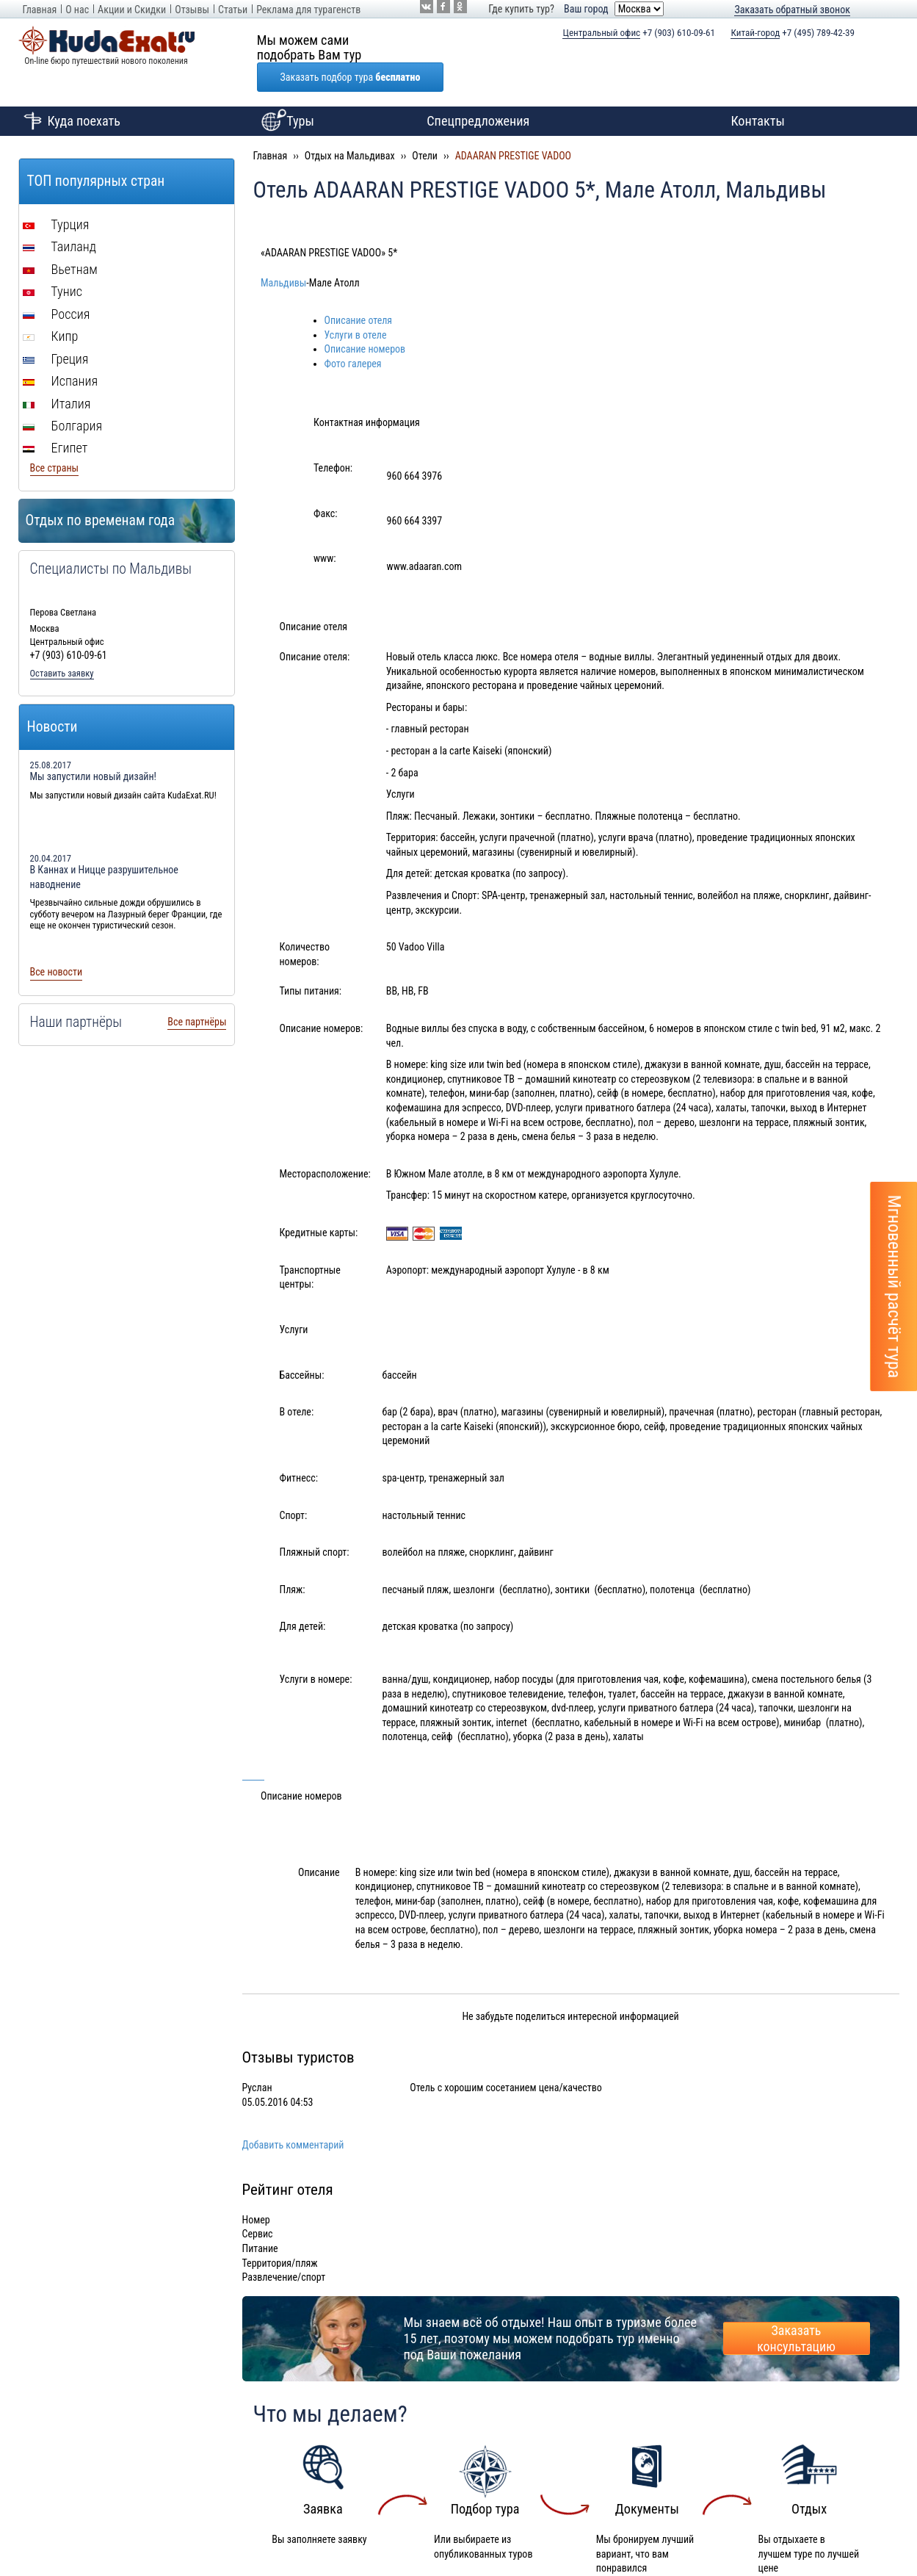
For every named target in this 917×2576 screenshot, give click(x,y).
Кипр (51, 306)
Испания (60, 351)
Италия (57, 374)
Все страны (54, 438)
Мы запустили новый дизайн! (93, 747)
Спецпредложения (478, 91)
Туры (285, 92)
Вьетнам (60, 240)
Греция (56, 329)
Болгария (63, 396)
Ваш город (586, 9)
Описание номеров (365, 319)
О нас (77, 9)
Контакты (758, 91)
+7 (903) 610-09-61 (638, 33)
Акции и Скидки (132, 9)
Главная (40, 9)
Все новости (56, 942)
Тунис (52, 262)
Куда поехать (69, 92)
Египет (55, 418)
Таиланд (60, 217)
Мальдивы (283, 253)
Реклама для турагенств (308, 9)
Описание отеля (359, 291)
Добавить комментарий (293, 2115)
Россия (56, 284)
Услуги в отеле (356, 305)
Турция (56, 195)
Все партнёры (196, 992)
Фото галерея (353, 334)
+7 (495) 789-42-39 (793, 33)
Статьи (232, 9)
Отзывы (192, 9)
